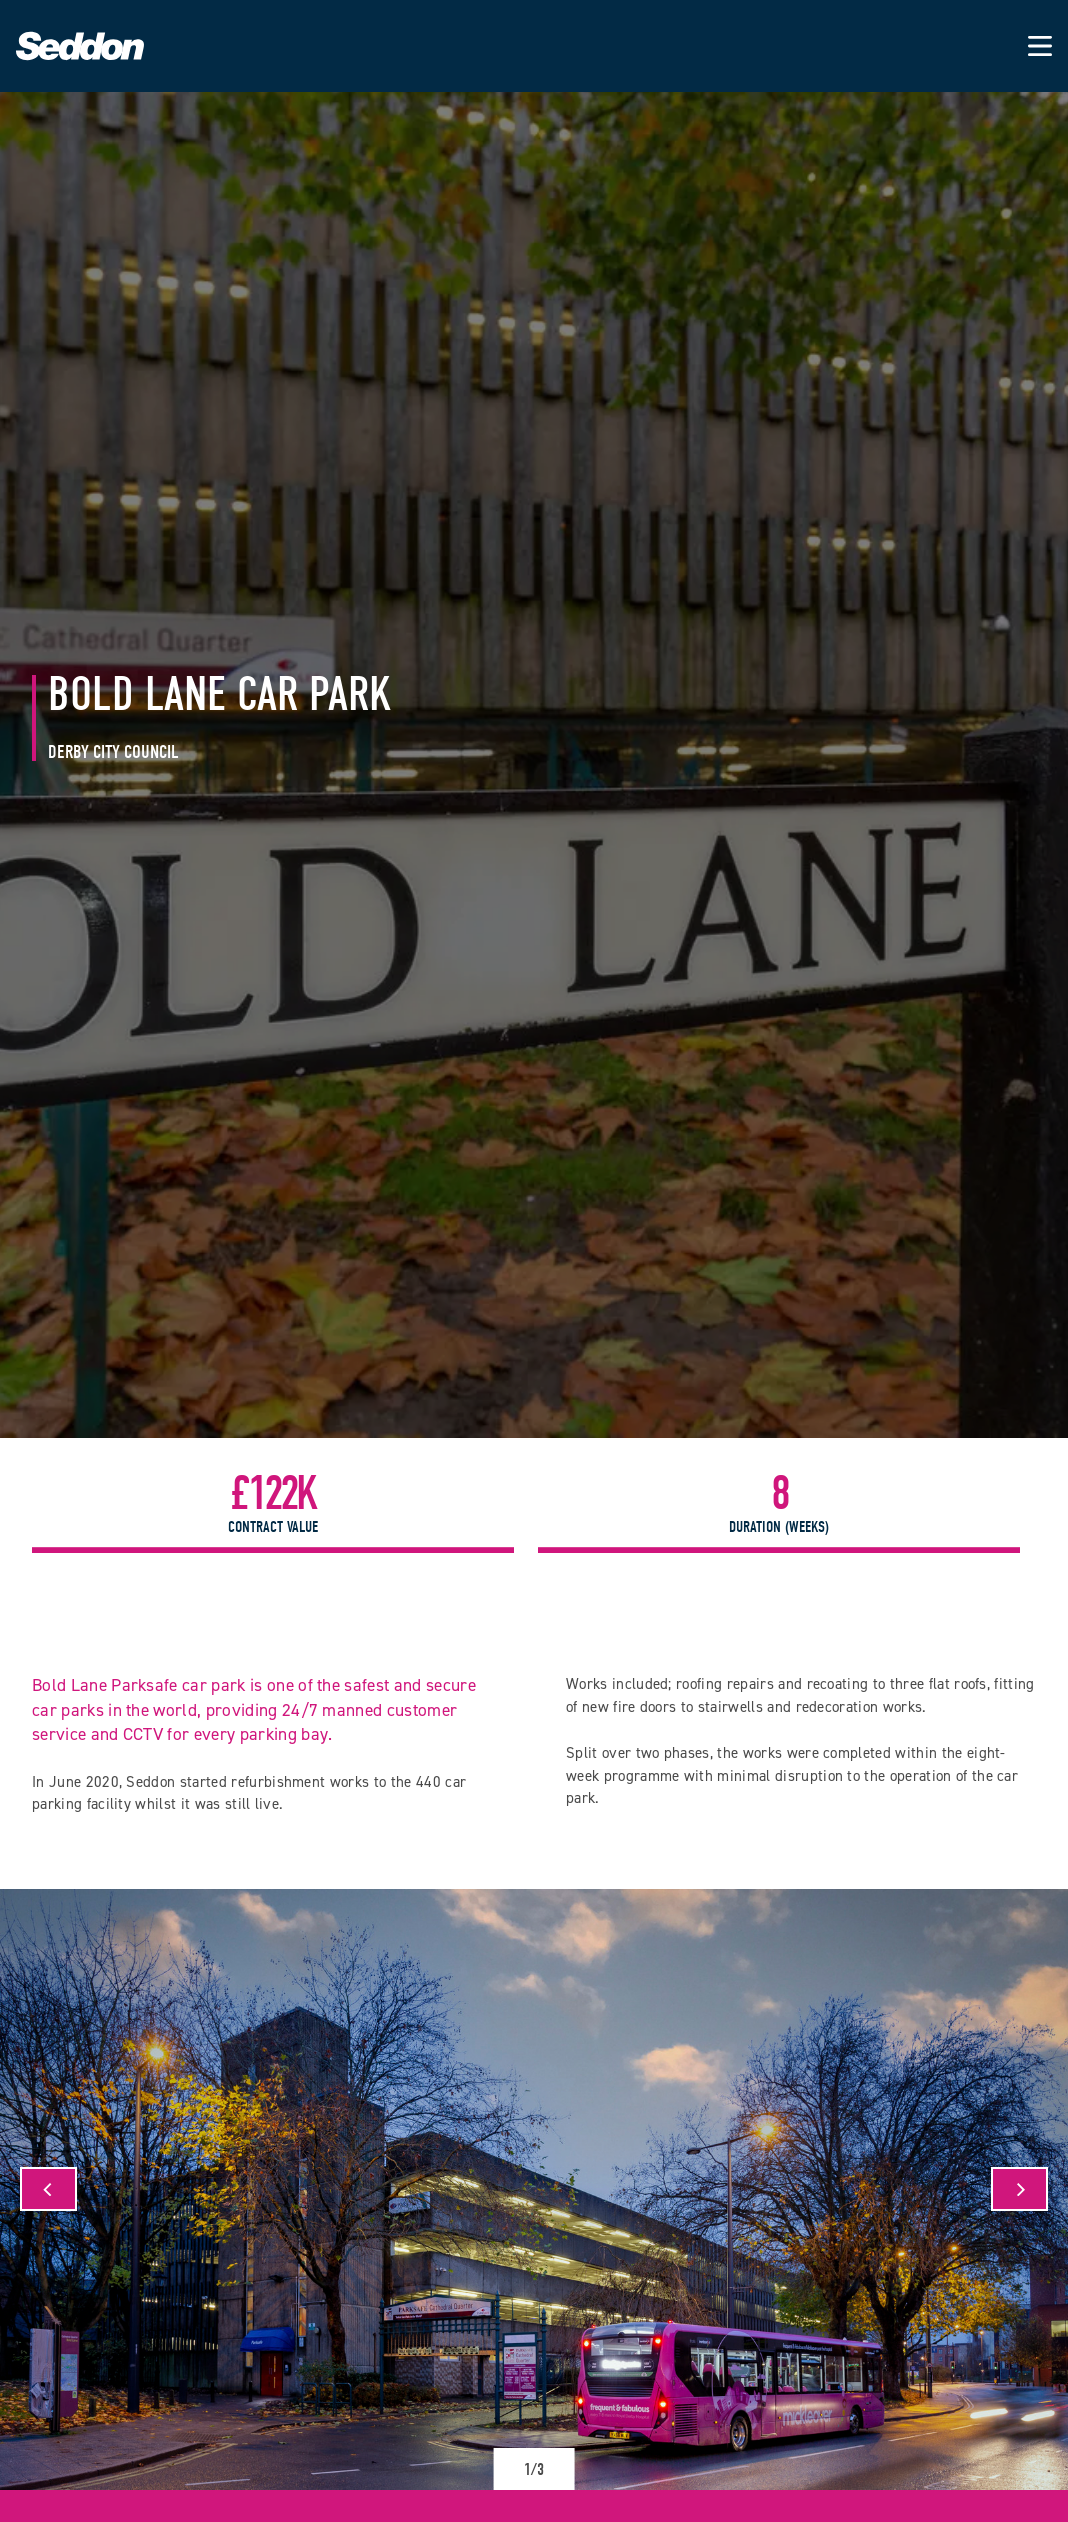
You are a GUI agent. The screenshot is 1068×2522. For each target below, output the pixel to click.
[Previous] (48, 2189)
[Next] (1019, 2189)
